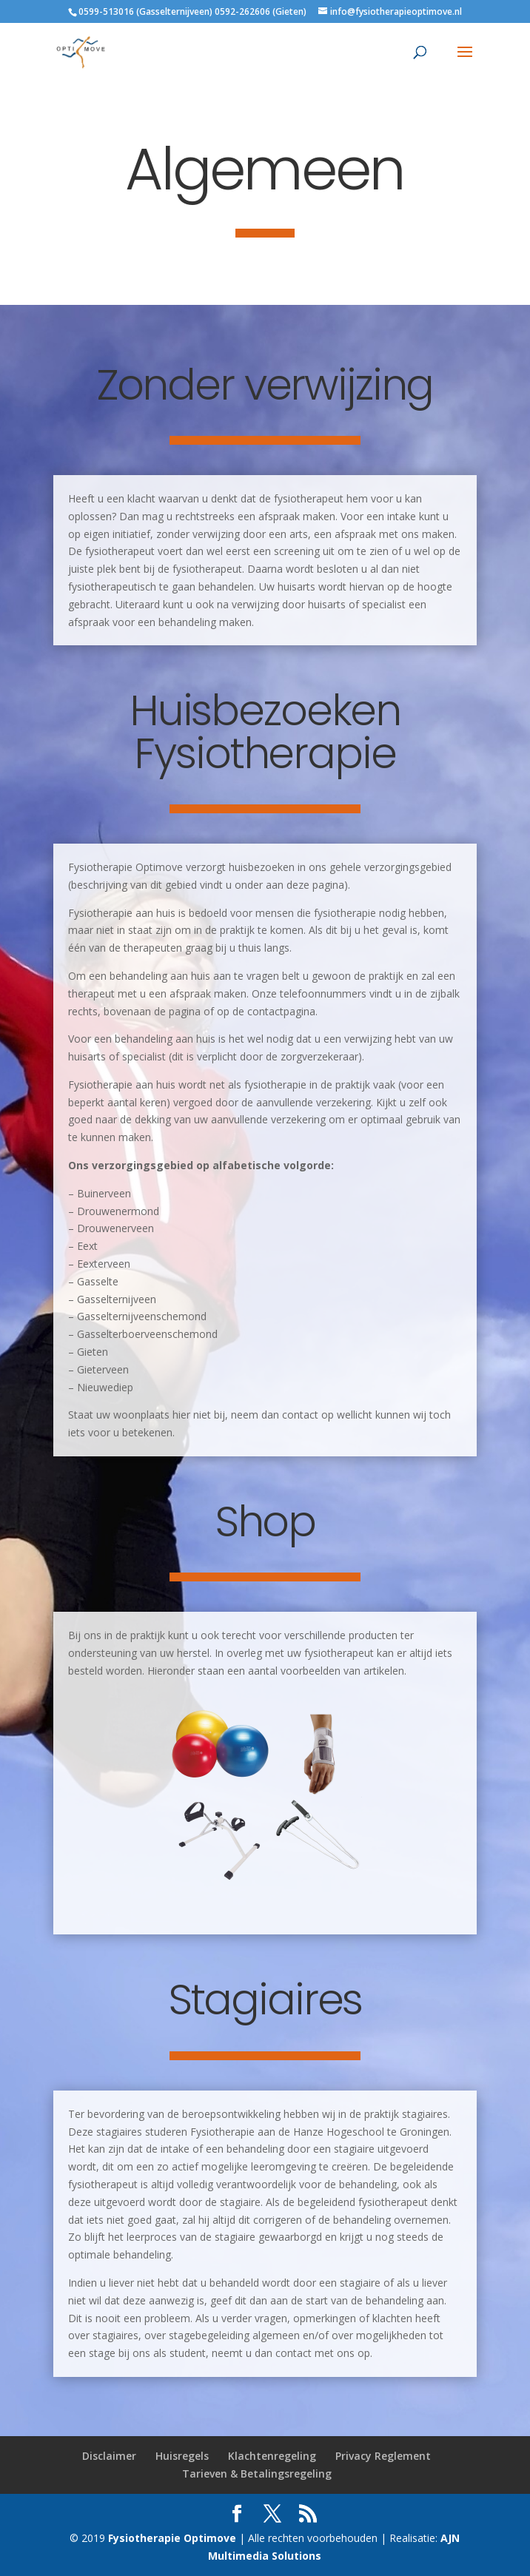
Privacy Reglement (383, 2456)
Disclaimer (109, 2456)
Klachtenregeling (272, 2456)
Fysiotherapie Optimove (173, 2538)
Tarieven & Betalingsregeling (257, 2473)
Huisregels (182, 2456)
